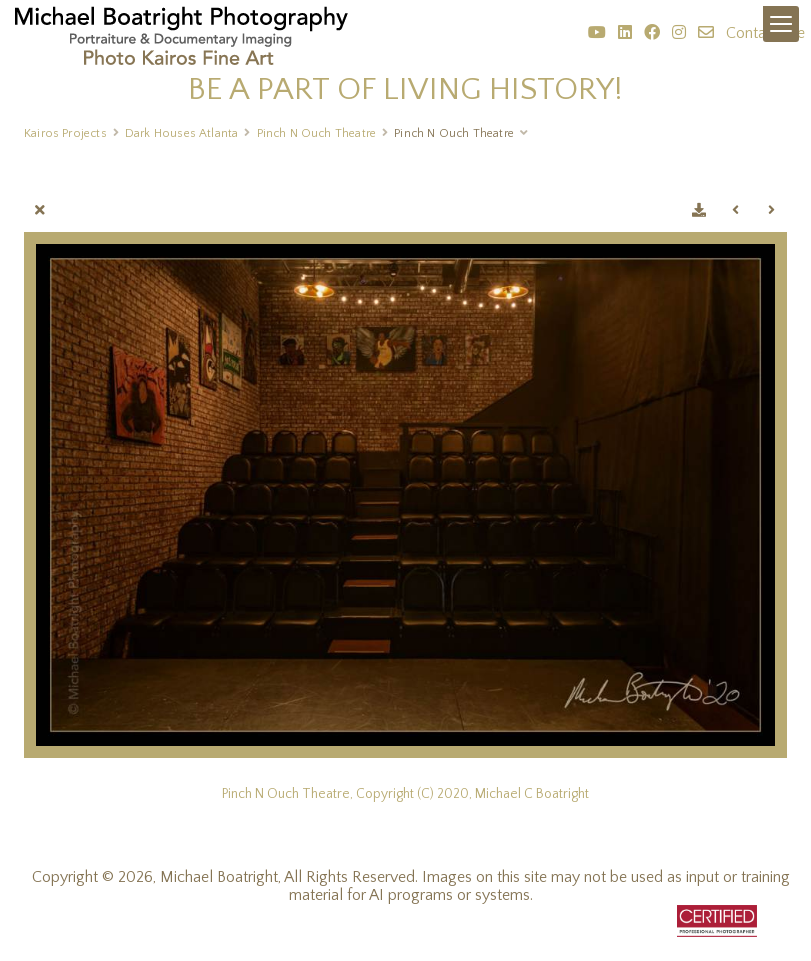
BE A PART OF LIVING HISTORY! (405, 89)
